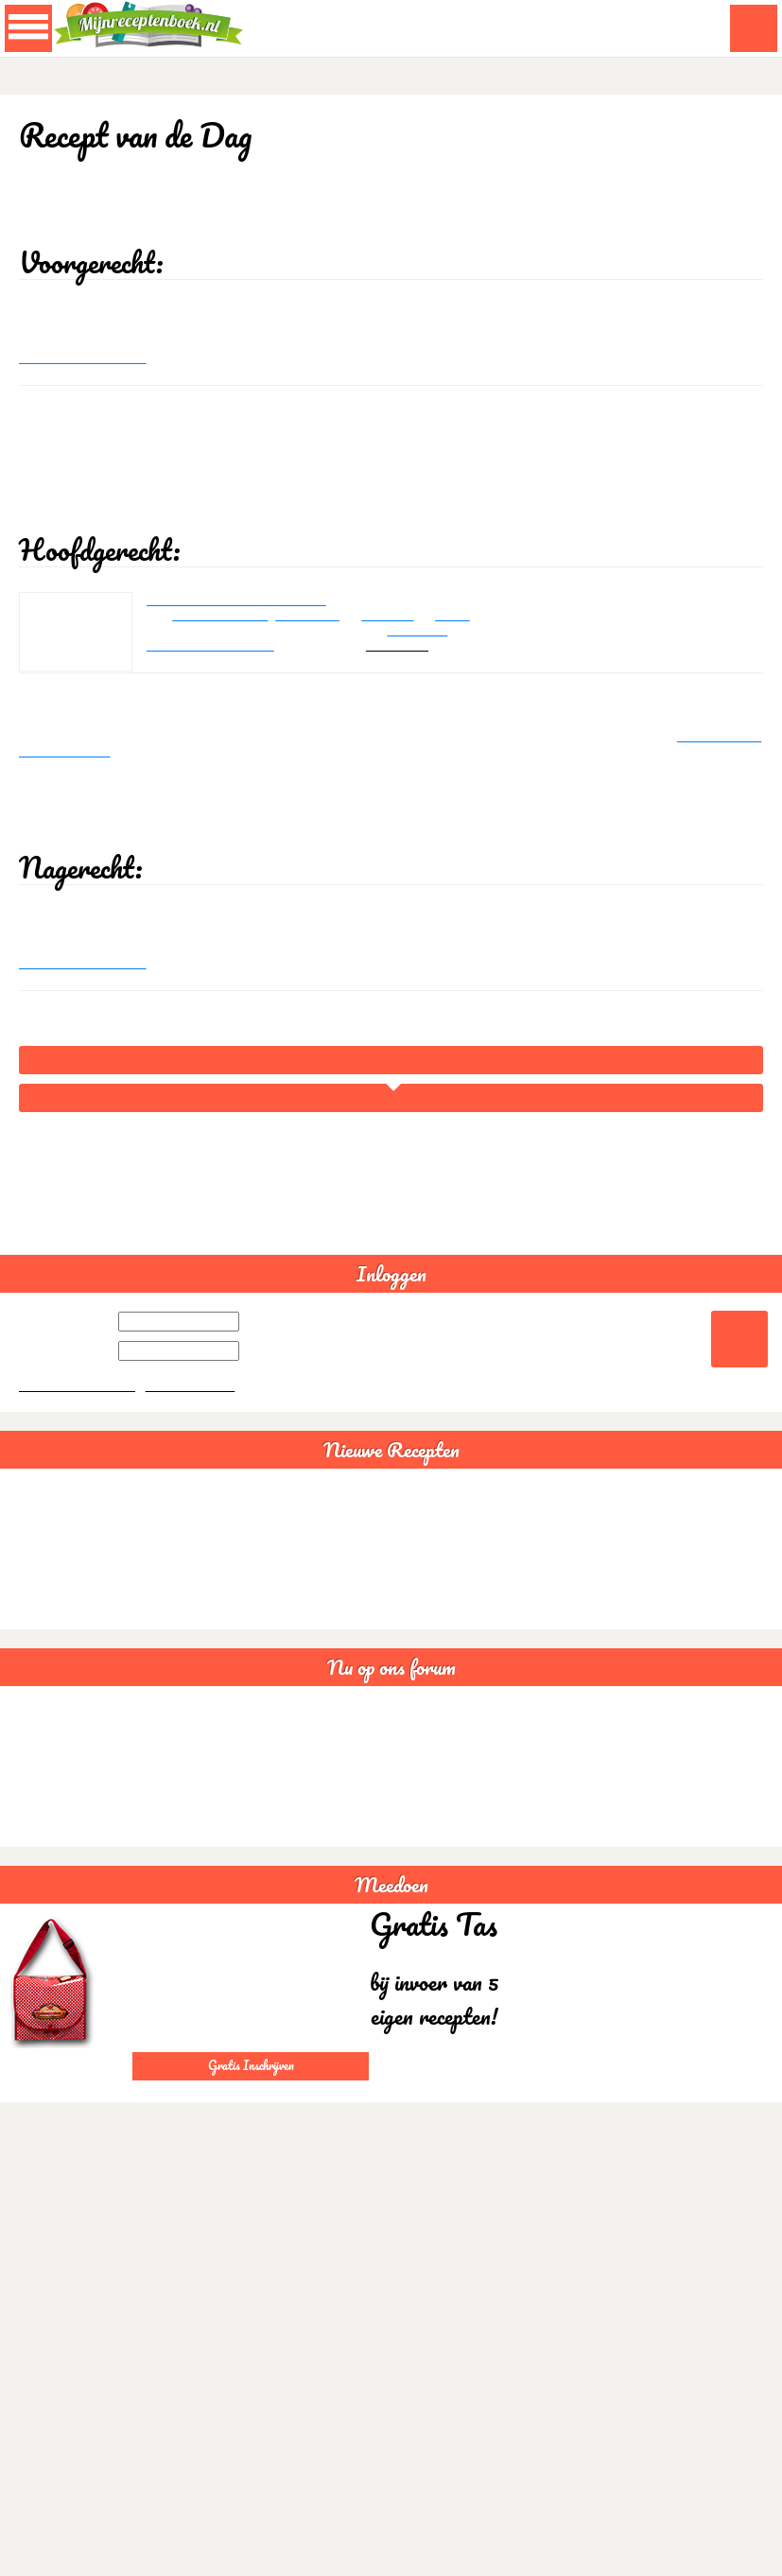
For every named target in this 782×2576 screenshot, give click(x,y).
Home (391, 1150)
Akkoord (703, 2566)
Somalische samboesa (68, 1864)
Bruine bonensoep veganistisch (91, 1675)
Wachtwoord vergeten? (79, 1483)
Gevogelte (441, 677)
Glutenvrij (35, 1836)
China (479, 659)
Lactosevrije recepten (66, 1808)
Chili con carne (48, 1647)
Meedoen (391, 1983)
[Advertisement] (388, 515)
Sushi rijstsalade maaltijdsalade (92, 1704)
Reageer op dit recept (87, 382)
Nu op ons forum (391, 1765)
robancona (422, 695)
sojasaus (409, 659)
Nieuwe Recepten (391, 1548)
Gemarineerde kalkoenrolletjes (244, 641)
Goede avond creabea (67, 1893)
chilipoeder (322, 659)
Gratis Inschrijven (251, 2163)
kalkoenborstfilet (227, 659)
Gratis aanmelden (196, 1483)
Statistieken (40, 1921)
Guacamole (39, 1618)
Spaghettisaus (46, 1590)
